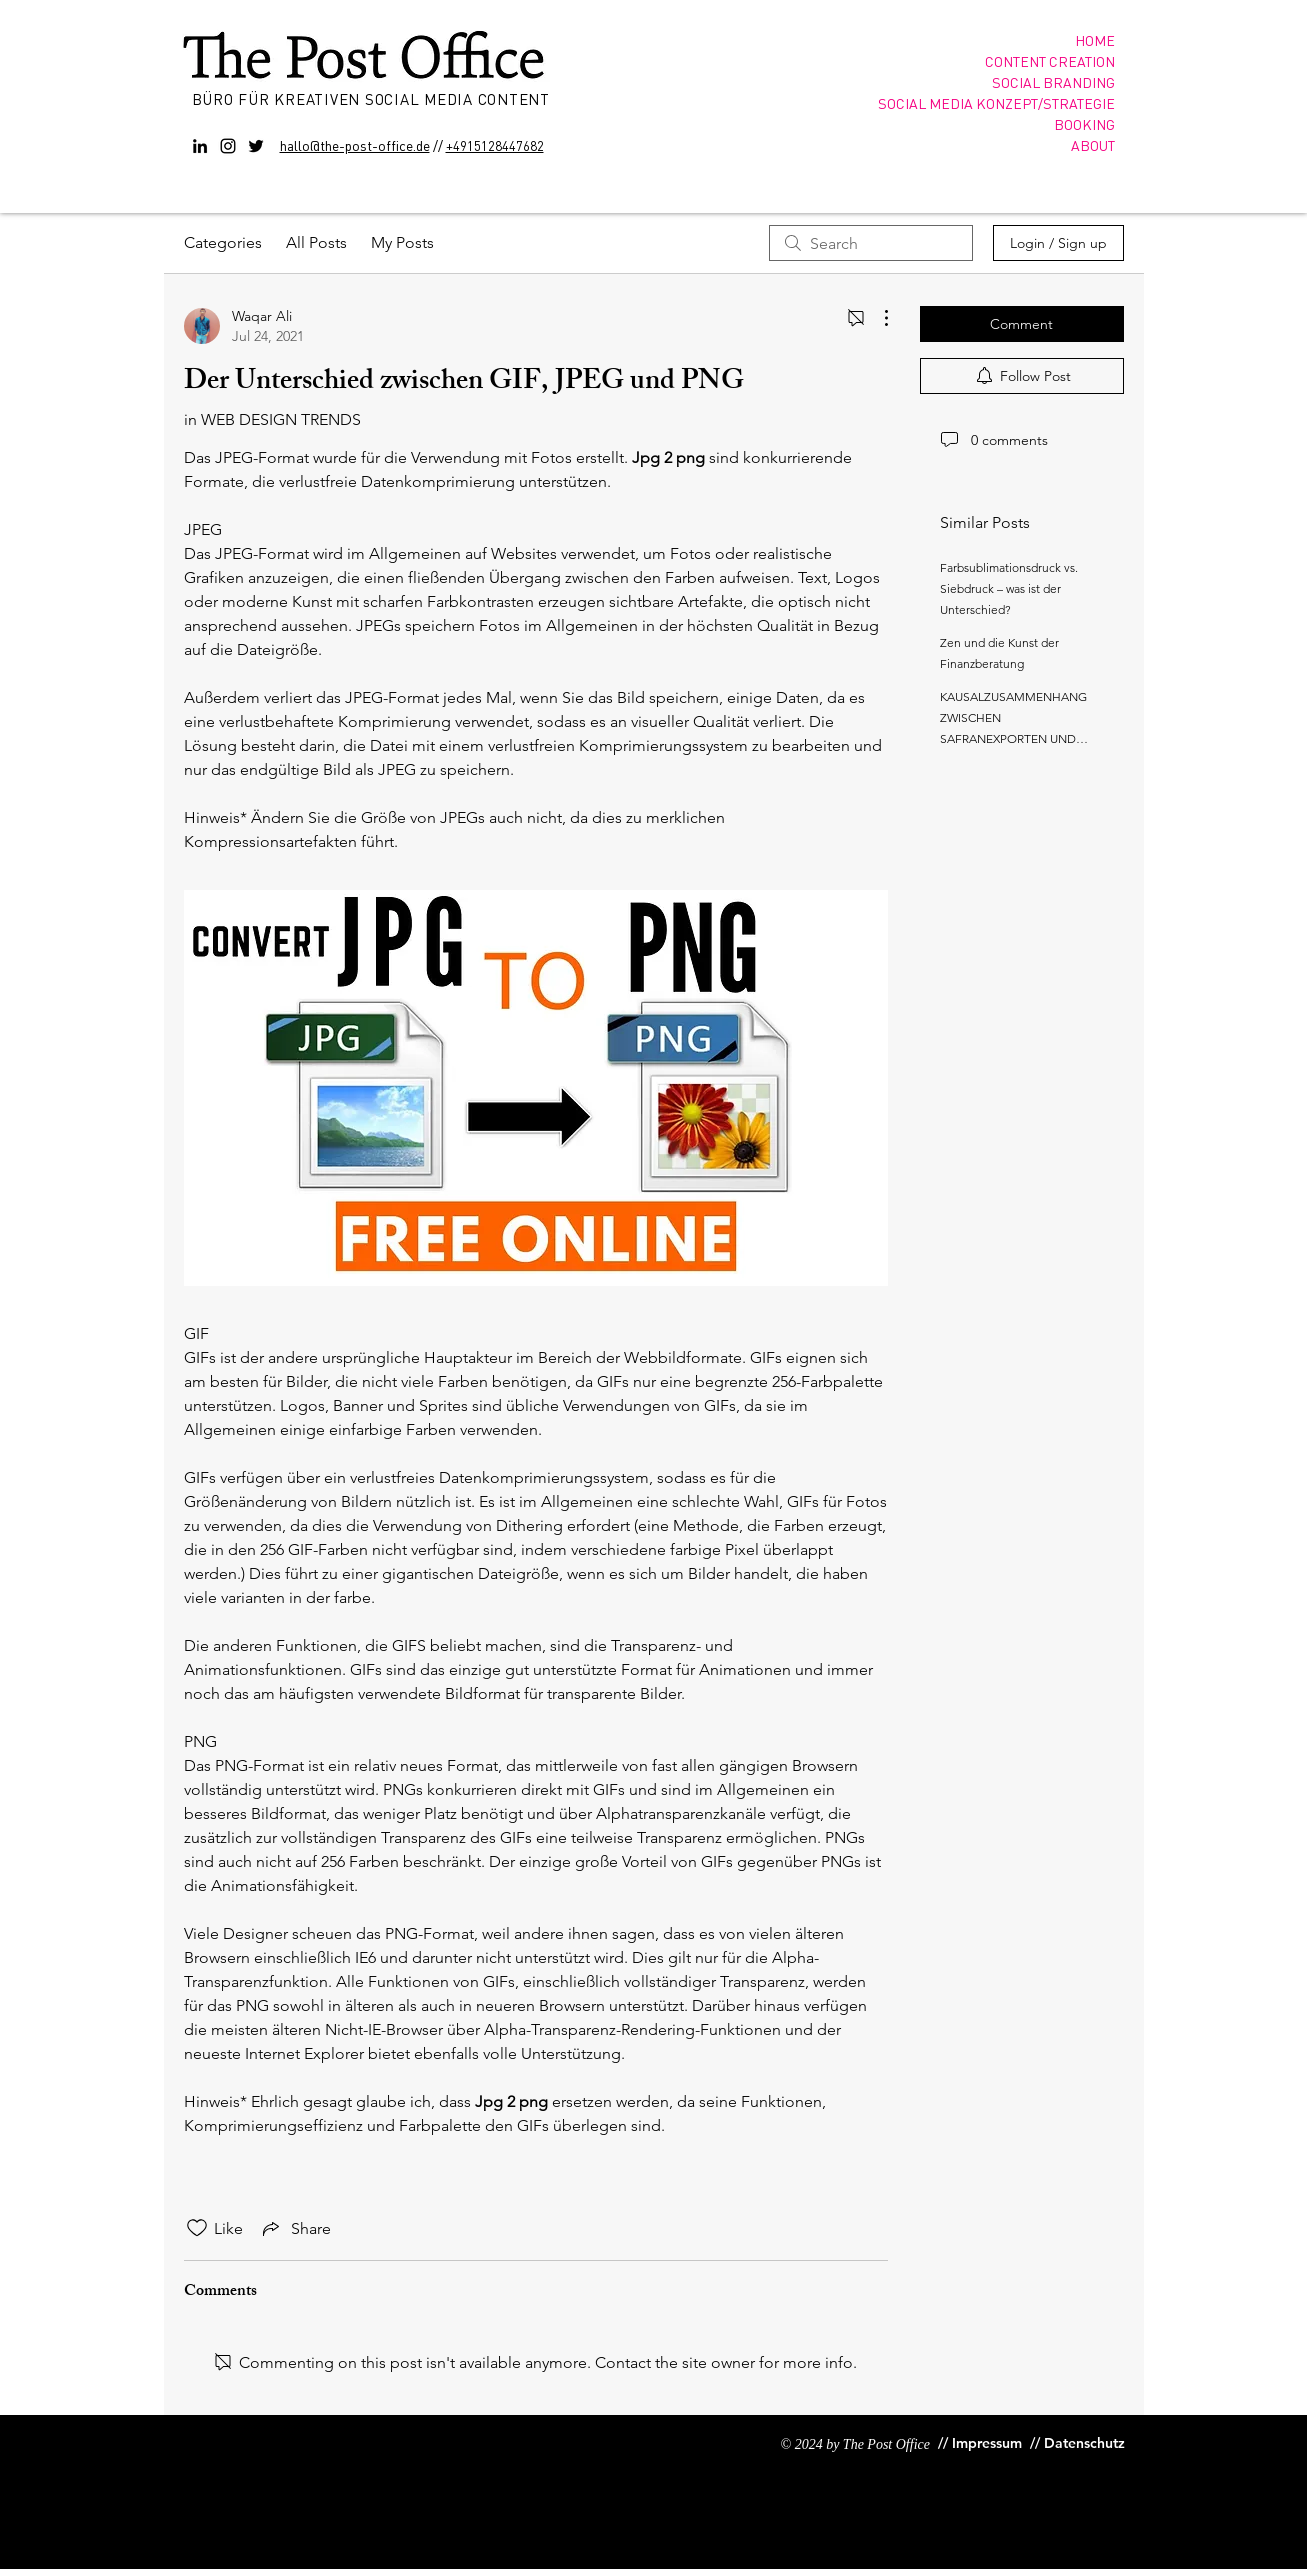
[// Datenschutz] (1079, 2443)
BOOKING (1084, 124)
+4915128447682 (495, 145)
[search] (871, 243)
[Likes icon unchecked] (197, 2228)
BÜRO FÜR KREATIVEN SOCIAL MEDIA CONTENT (373, 99)
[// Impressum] (980, 2443)
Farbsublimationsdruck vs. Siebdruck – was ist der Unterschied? (1009, 588)
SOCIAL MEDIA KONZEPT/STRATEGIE (996, 103)
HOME (1095, 40)
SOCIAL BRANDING (1053, 82)
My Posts (402, 242)
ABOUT (1093, 145)
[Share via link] (295, 2228)
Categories (223, 242)
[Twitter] (256, 146)
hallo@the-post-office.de (355, 145)
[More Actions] (876, 318)
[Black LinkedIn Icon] (200, 146)
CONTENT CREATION (1050, 61)
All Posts (316, 242)
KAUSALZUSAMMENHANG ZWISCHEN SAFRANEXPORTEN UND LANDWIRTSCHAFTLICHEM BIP (1015, 738)
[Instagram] (228, 146)
